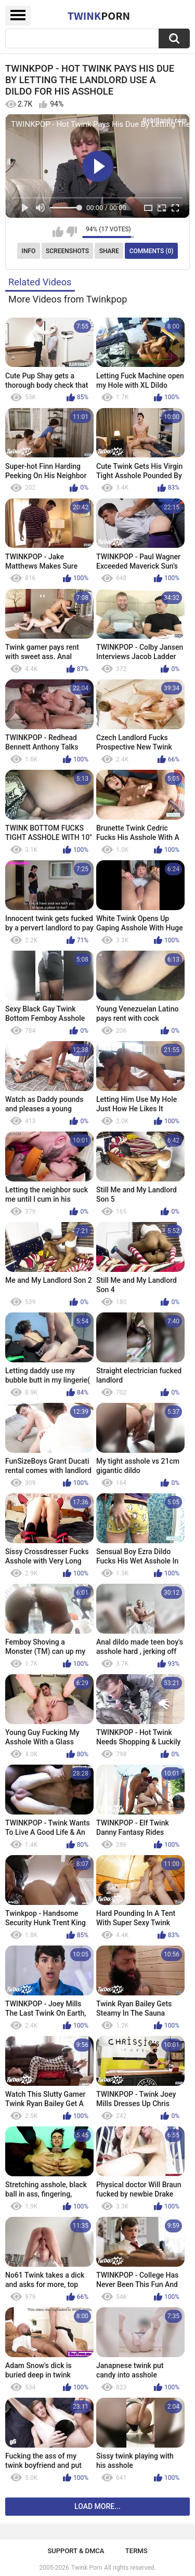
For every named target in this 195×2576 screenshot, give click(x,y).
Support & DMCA (75, 2551)
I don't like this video (71, 232)
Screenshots (67, 251)
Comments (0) (151, 251)
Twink (99, 15)
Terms (136, 2551)
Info (29, 251)
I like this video (58, 232)
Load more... (97, 2506)
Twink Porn (86, 2567)
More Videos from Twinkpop (67, 299)
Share (109, 251)
